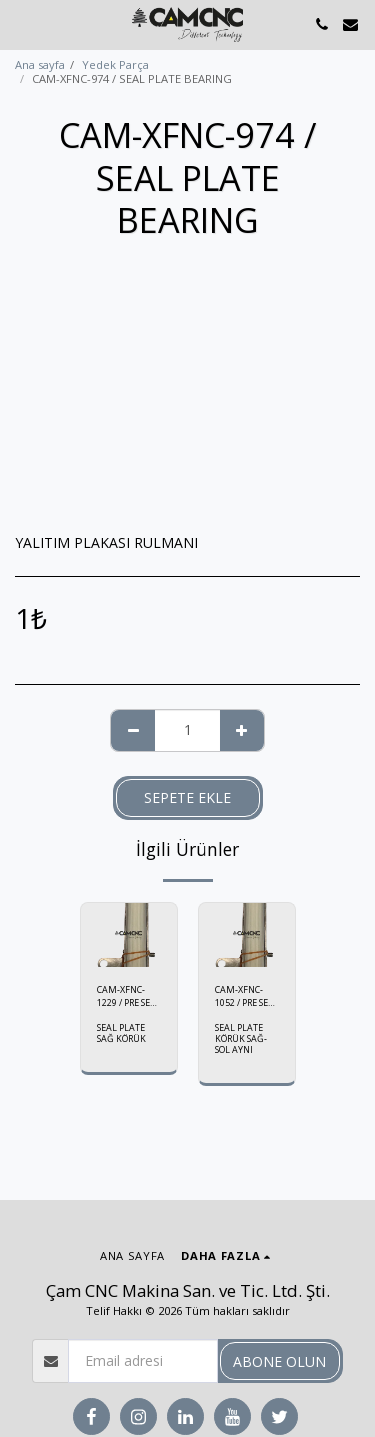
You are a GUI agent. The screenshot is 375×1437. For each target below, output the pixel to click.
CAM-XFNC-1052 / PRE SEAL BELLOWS (247, 996)
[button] (22, 23)
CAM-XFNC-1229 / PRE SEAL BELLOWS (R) (129, 996)
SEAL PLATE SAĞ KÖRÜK (121, 1033)
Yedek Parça (115, 64)
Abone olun (279, 1361)
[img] (129, 935)
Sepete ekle (187, 797)
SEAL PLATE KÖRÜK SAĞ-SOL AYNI (241, 1038)
